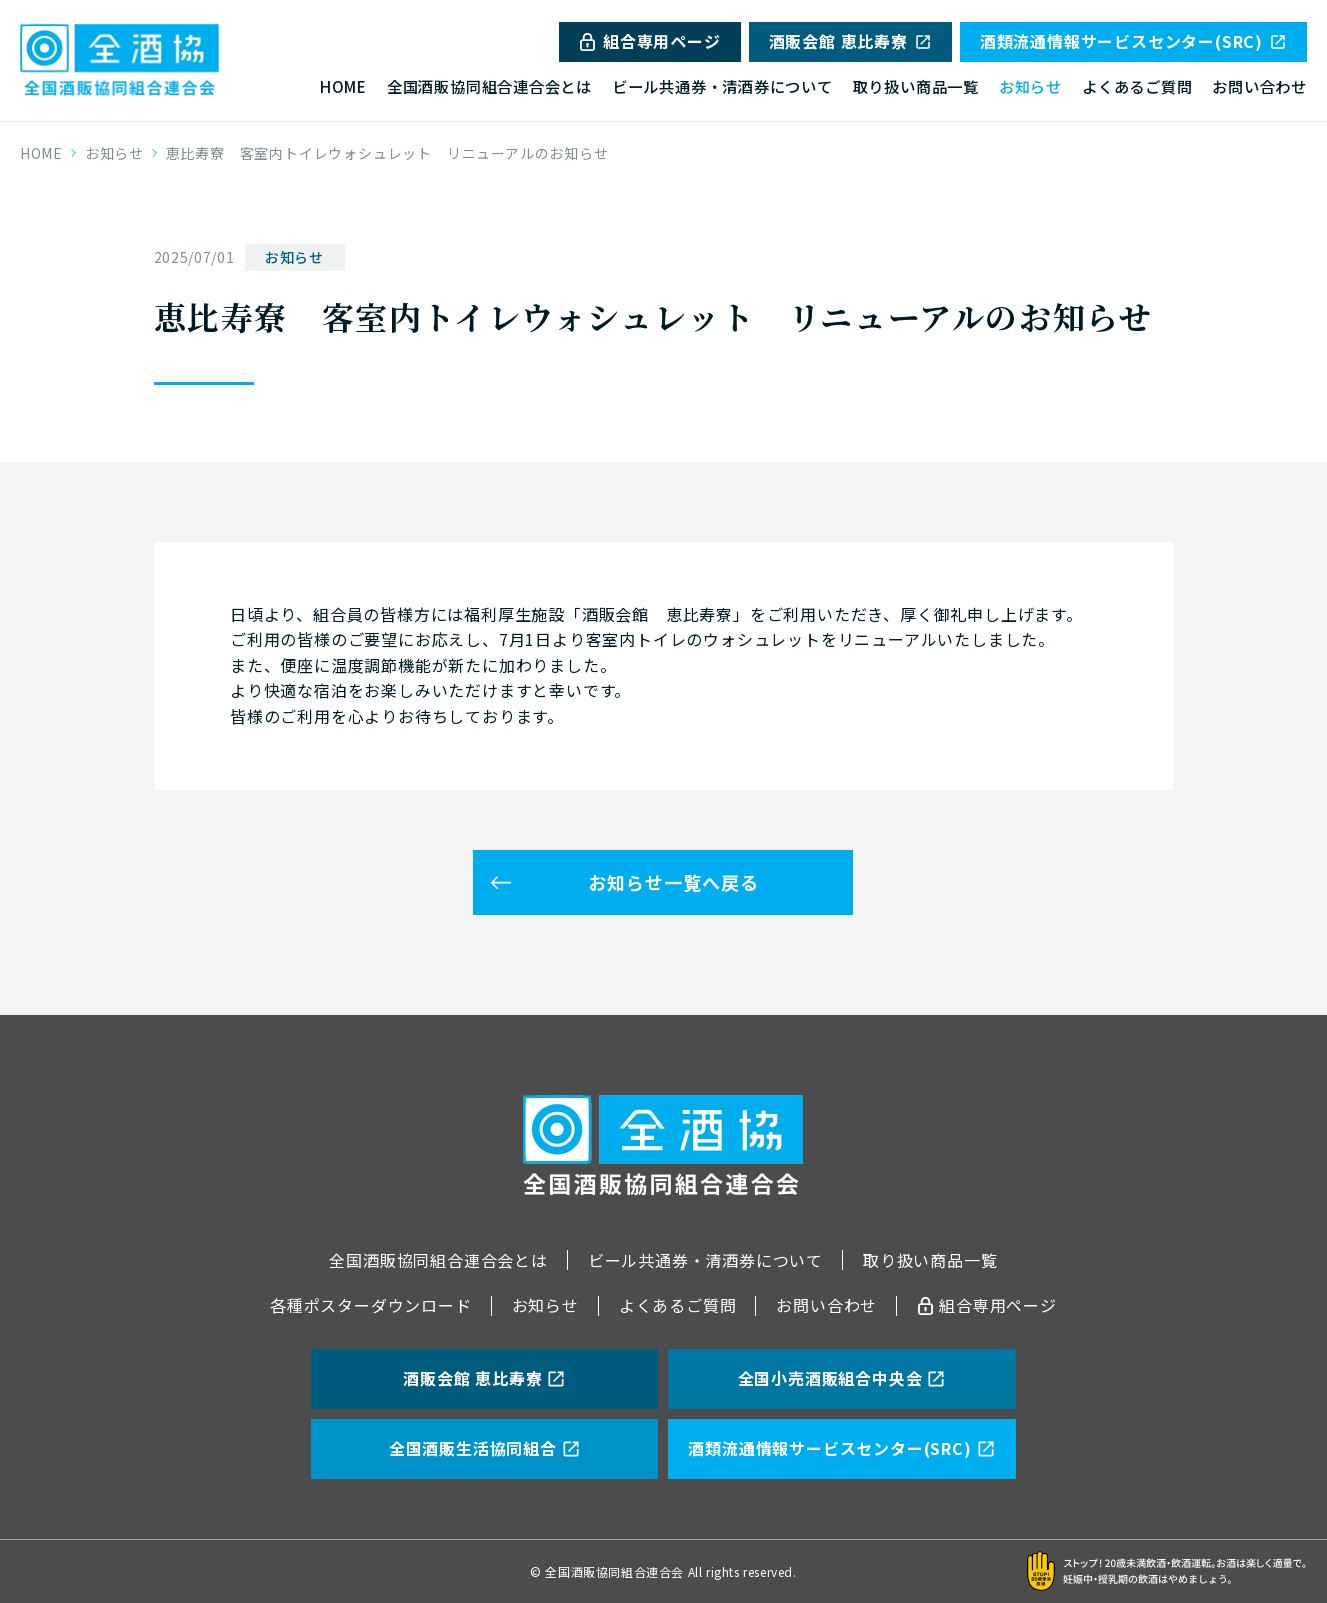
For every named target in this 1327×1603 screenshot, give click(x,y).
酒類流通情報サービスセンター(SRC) (1133, 41)
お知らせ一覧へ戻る (673, 882)
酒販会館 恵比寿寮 (850, 41)
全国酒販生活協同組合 (485, 1448)
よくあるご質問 (1137, 86)
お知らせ (1030, 86)
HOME (343, 86)
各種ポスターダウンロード (371, 1305)
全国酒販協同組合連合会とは (489, 86)
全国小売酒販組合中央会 (842, 1378)
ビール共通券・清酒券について (722, 86)
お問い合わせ (1259, 86)
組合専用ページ (650, 41)
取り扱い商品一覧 (916, 86)
